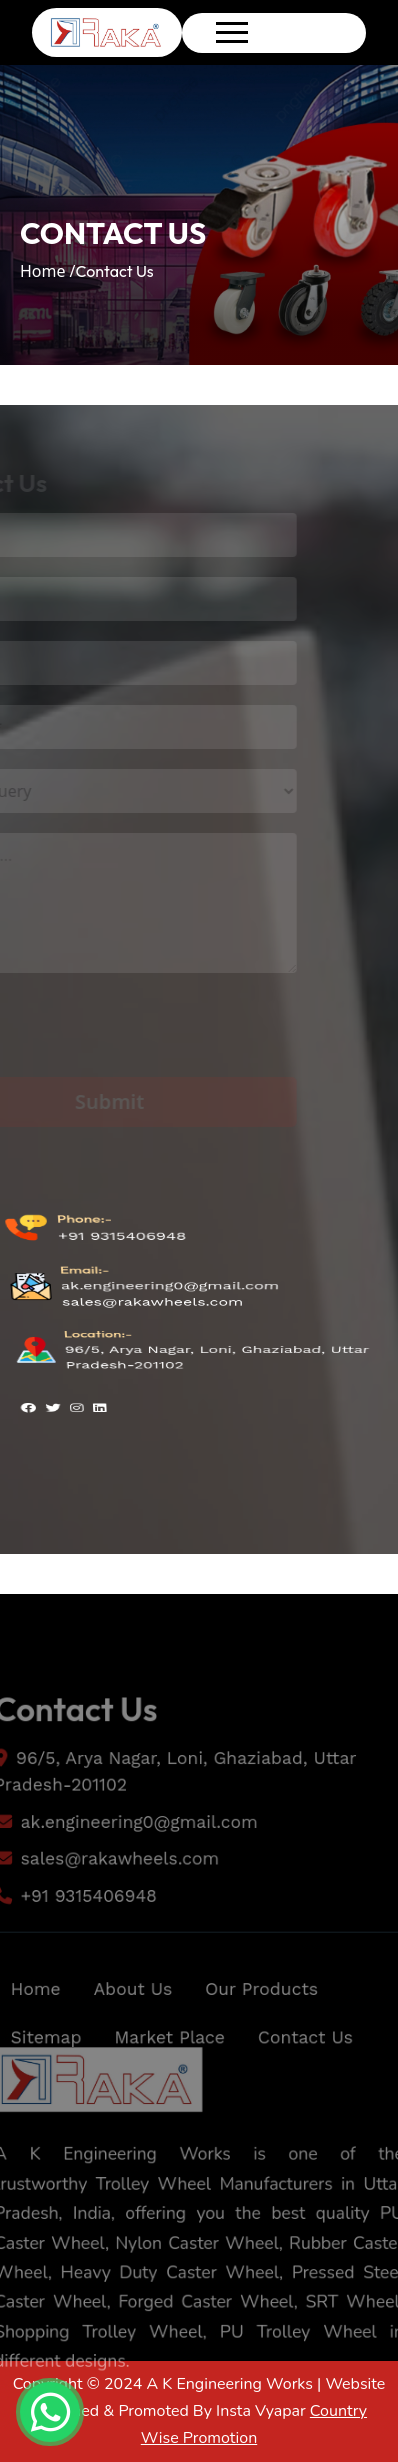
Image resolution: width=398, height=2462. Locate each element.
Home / (48, 271)
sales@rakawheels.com (152, 1302)
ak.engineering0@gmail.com (169, 1288)
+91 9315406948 (120, 1260)
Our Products (263, 2015)
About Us (130, 2015)
